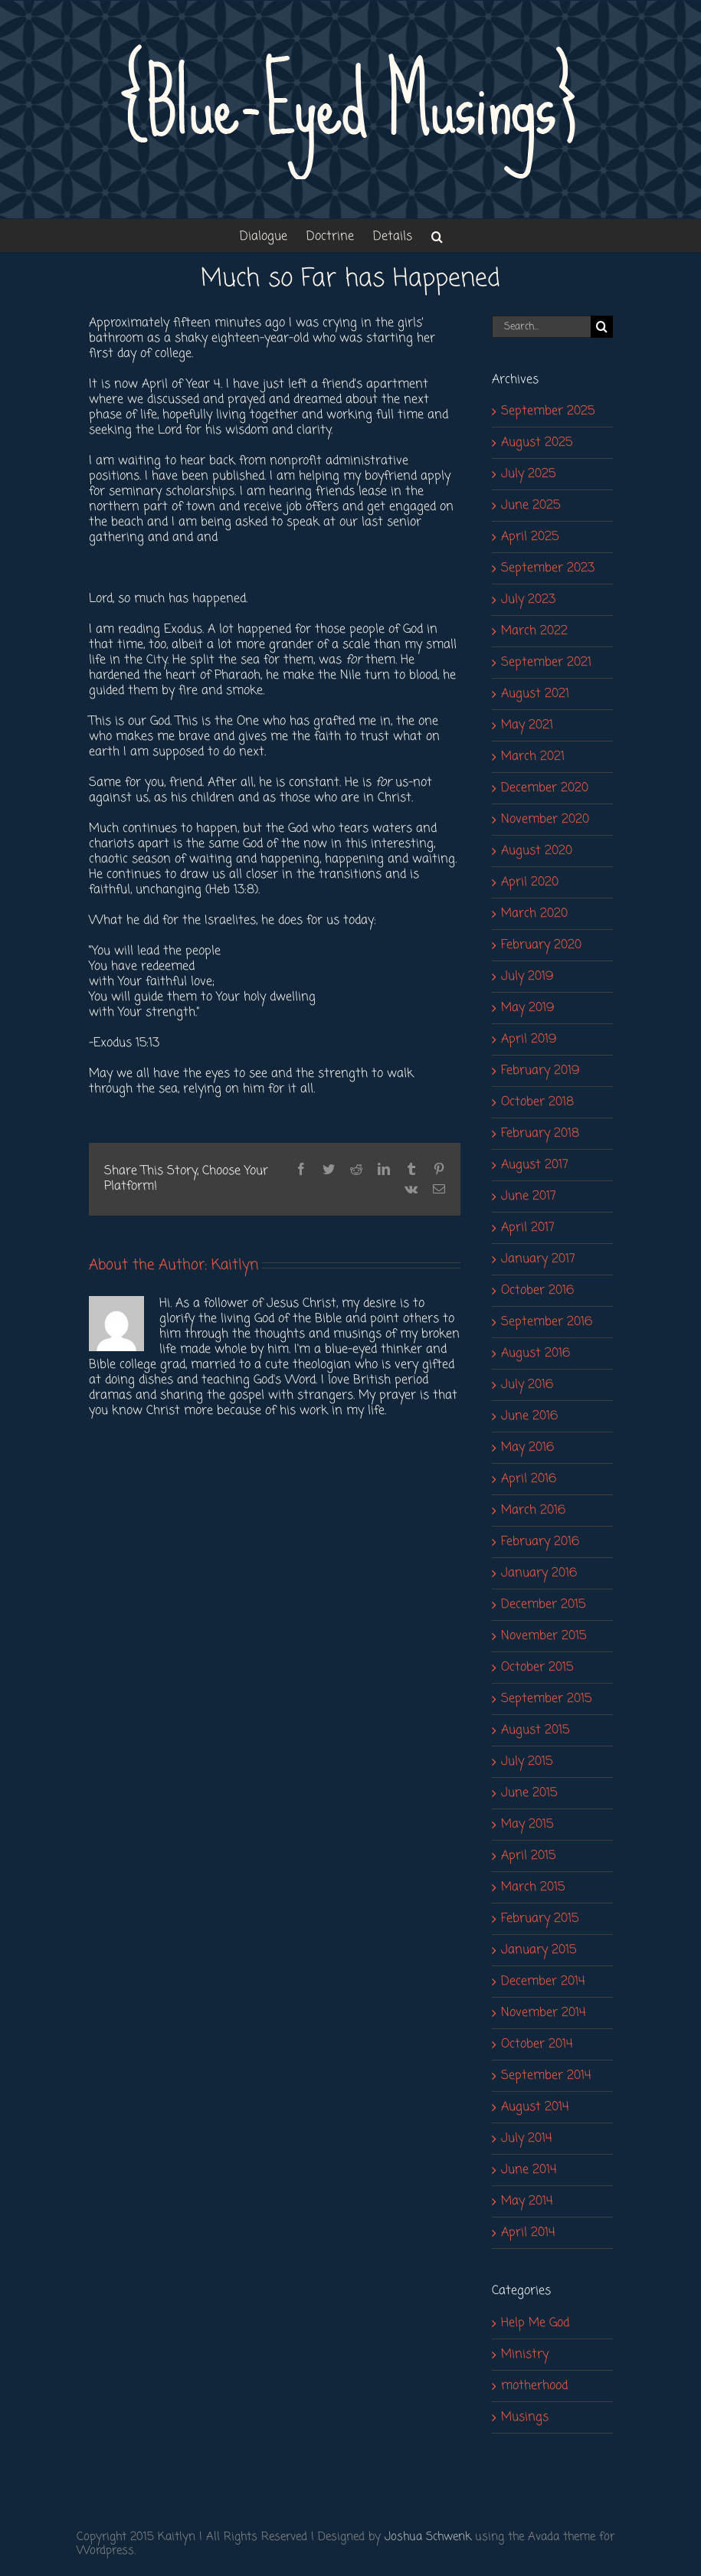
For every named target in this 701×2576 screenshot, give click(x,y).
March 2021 (533, 757)
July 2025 (528, 474)
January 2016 (539, 1573)
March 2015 (533, 1887)
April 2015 (528, 1856)
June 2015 (529, 1793)
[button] (437, 235)
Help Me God (535, 2323)
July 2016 (527, 1385)
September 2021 (546, 662)
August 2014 (535, 2107)
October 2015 (537, 1667)
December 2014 (543, 1981)
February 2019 (540, 1071)
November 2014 (543, 2013)
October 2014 (537, 2044)
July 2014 (526, 2138)
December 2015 (543, 1605)
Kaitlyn (234, 1265)
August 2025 (536, 443)
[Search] (602, 327)
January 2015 (538, 1950)
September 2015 (546, 1699)
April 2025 (530, 537)
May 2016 (527, 1448)
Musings (525, 2417)
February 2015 (539, 1919)
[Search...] (541, 327)
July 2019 (527, 976)
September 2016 (546, 1322)
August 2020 (536, 851)
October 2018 (537, 1102)
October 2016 (537, 1290)
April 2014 (528, 2233)
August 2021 (535, 694)
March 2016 (533, 1510)
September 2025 (548, 411)
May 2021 (527, 725)
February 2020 (541, 945)
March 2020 (534, 914)
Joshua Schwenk (428, 2537)
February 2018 (540, 1133)
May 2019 (527, 1008)
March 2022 (534, 631)
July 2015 (526, 1762)
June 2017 (528, 1196)
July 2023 (528, 600)
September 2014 (546, 2076)
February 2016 (540, 1542)
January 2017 (538, 1259)
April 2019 (528, 1039)
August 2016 (535, 1353)
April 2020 (530, 882)
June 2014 (529, 2170)
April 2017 (528, 1228)
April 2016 (528, 1479)
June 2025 (530, 505)
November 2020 (545, 819)
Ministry (525, 2354)
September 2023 (548, 568)
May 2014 (527, 2201)
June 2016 (529, 1416)
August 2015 (535, 1730)
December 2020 (544, 788)
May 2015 (527, 1824)
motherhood (534, 2386)
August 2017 (534, 1165)
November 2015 (543, 1636)
